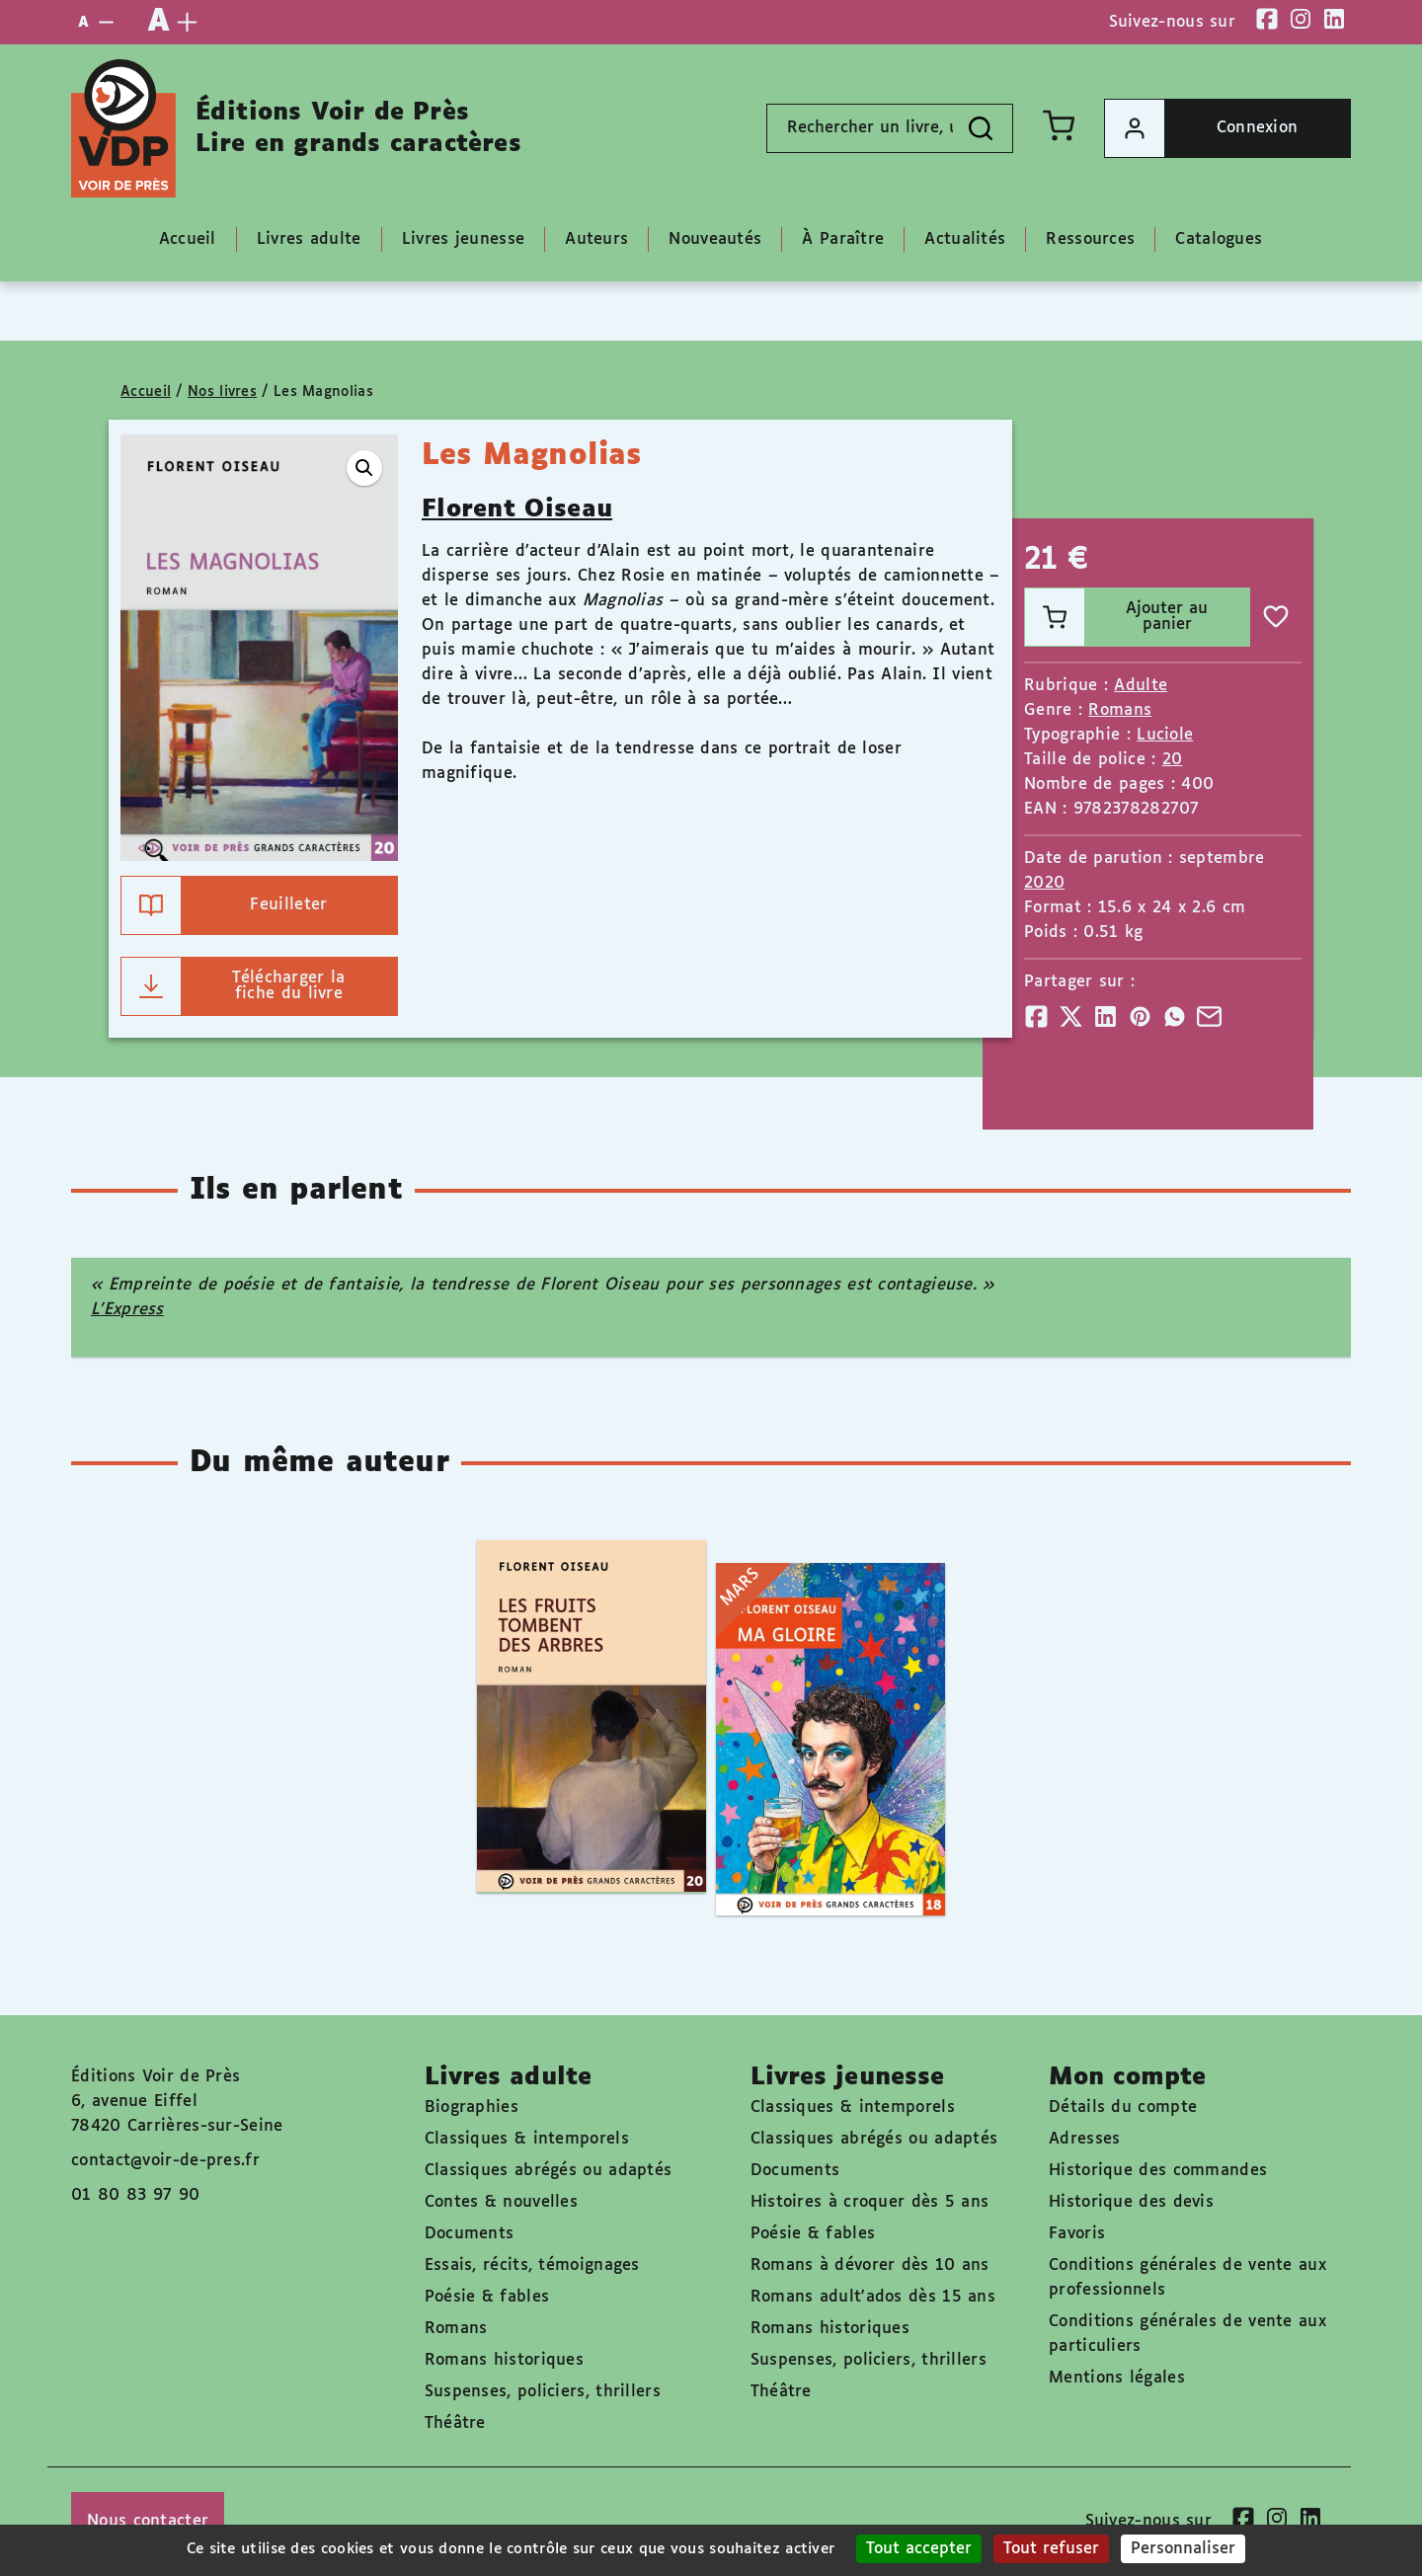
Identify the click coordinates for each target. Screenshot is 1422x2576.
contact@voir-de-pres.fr (165, 2160)
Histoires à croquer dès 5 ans (869, 2202)
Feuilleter (224, 905)
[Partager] (1036, 1016)
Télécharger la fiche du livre (233, 986)
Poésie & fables (487, 2297)
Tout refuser (1051, 2548)
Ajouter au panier (1116, 617)
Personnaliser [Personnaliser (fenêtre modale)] (1183, 2548)
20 (1172, 759)
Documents (469, 2233)
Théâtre (455, 2423)
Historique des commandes (1158, 2170)
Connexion (1201, 128)
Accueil (145, 392)
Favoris (1077, 2233)
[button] (364, 468)
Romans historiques (504, 2360)
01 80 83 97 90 (135, 2195)
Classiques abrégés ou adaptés (548, 2170)
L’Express (127, 1309)
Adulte (1140, 685)
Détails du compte (1123, 2107)
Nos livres (222, 392)
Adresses (1084, 2139)
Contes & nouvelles (501, 2202)
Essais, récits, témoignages (532, 2265)
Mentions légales (1117, 2378)
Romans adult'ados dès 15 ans (872, 2297)
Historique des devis (1131, 2202)
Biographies (471, 2107)
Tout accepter (919, 2548)
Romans (1119, 710)
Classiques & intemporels (527, 2139)
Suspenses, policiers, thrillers (543, 2391)
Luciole (1165, 735)
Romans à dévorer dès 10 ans (869, 2265)
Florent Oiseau (517, 509)
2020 (1044, 883)
